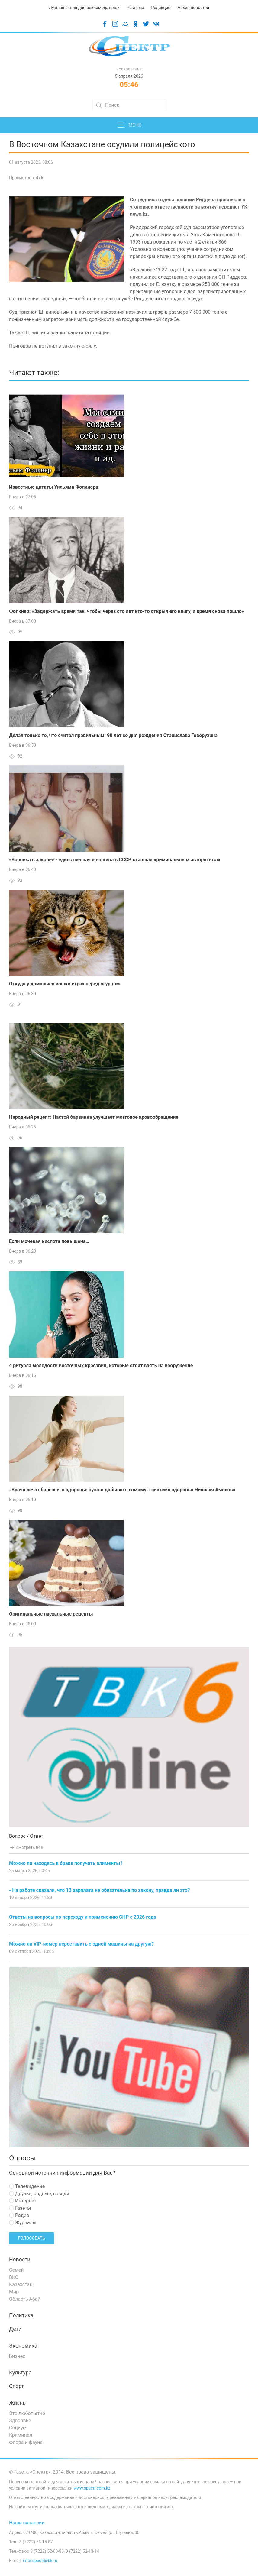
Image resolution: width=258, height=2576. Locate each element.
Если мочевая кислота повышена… (49, 1241)
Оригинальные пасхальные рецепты (51, 1614)
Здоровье (20, 2420)
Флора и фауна (26, 2442)
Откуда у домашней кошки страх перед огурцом (64, 984)
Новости (20, 2260)
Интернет (22, 2201)
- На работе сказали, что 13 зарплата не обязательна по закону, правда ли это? (99, 1890)
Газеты (20, 2208)
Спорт (16, 2386)
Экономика (23, 2346)
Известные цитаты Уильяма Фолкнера (53, 487)
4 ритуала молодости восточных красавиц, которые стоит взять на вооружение (101, 1365)
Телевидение (27, 2186)
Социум (18, 2428)
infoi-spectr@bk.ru (40, 2560)
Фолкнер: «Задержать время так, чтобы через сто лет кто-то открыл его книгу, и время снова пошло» (126, 611)
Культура (20, 2373)
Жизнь (17, 2403)
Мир (14, 2292)
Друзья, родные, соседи (39, 2193)
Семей (16, 2270)
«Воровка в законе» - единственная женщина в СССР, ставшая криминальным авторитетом (114, 859)
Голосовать (31, 2238)
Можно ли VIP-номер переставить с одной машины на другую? (81, 1944)
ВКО (13, 2277)
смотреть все (26, 1847)
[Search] (129, 105)
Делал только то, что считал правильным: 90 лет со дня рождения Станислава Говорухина (113, 735)
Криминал (20, 2435)
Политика (21, 2315)
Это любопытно (27, 2413)
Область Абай (24, 2299)
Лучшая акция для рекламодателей (84, 7)
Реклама (135, 7)
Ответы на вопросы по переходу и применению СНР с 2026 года (82, 1917)
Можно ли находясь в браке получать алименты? (66, 1863)
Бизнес (17, 2356)
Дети (15, 2329)
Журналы (22, 2222)
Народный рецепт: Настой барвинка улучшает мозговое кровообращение (93, 1117)
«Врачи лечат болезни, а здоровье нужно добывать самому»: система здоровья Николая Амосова (122, 1490)
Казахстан (20, 2284)
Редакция (160, 7)
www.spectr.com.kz (91, 2488)
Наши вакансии (27, 2523)
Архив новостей (193, 7)
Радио (19, 2215)
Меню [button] (129, 125)
